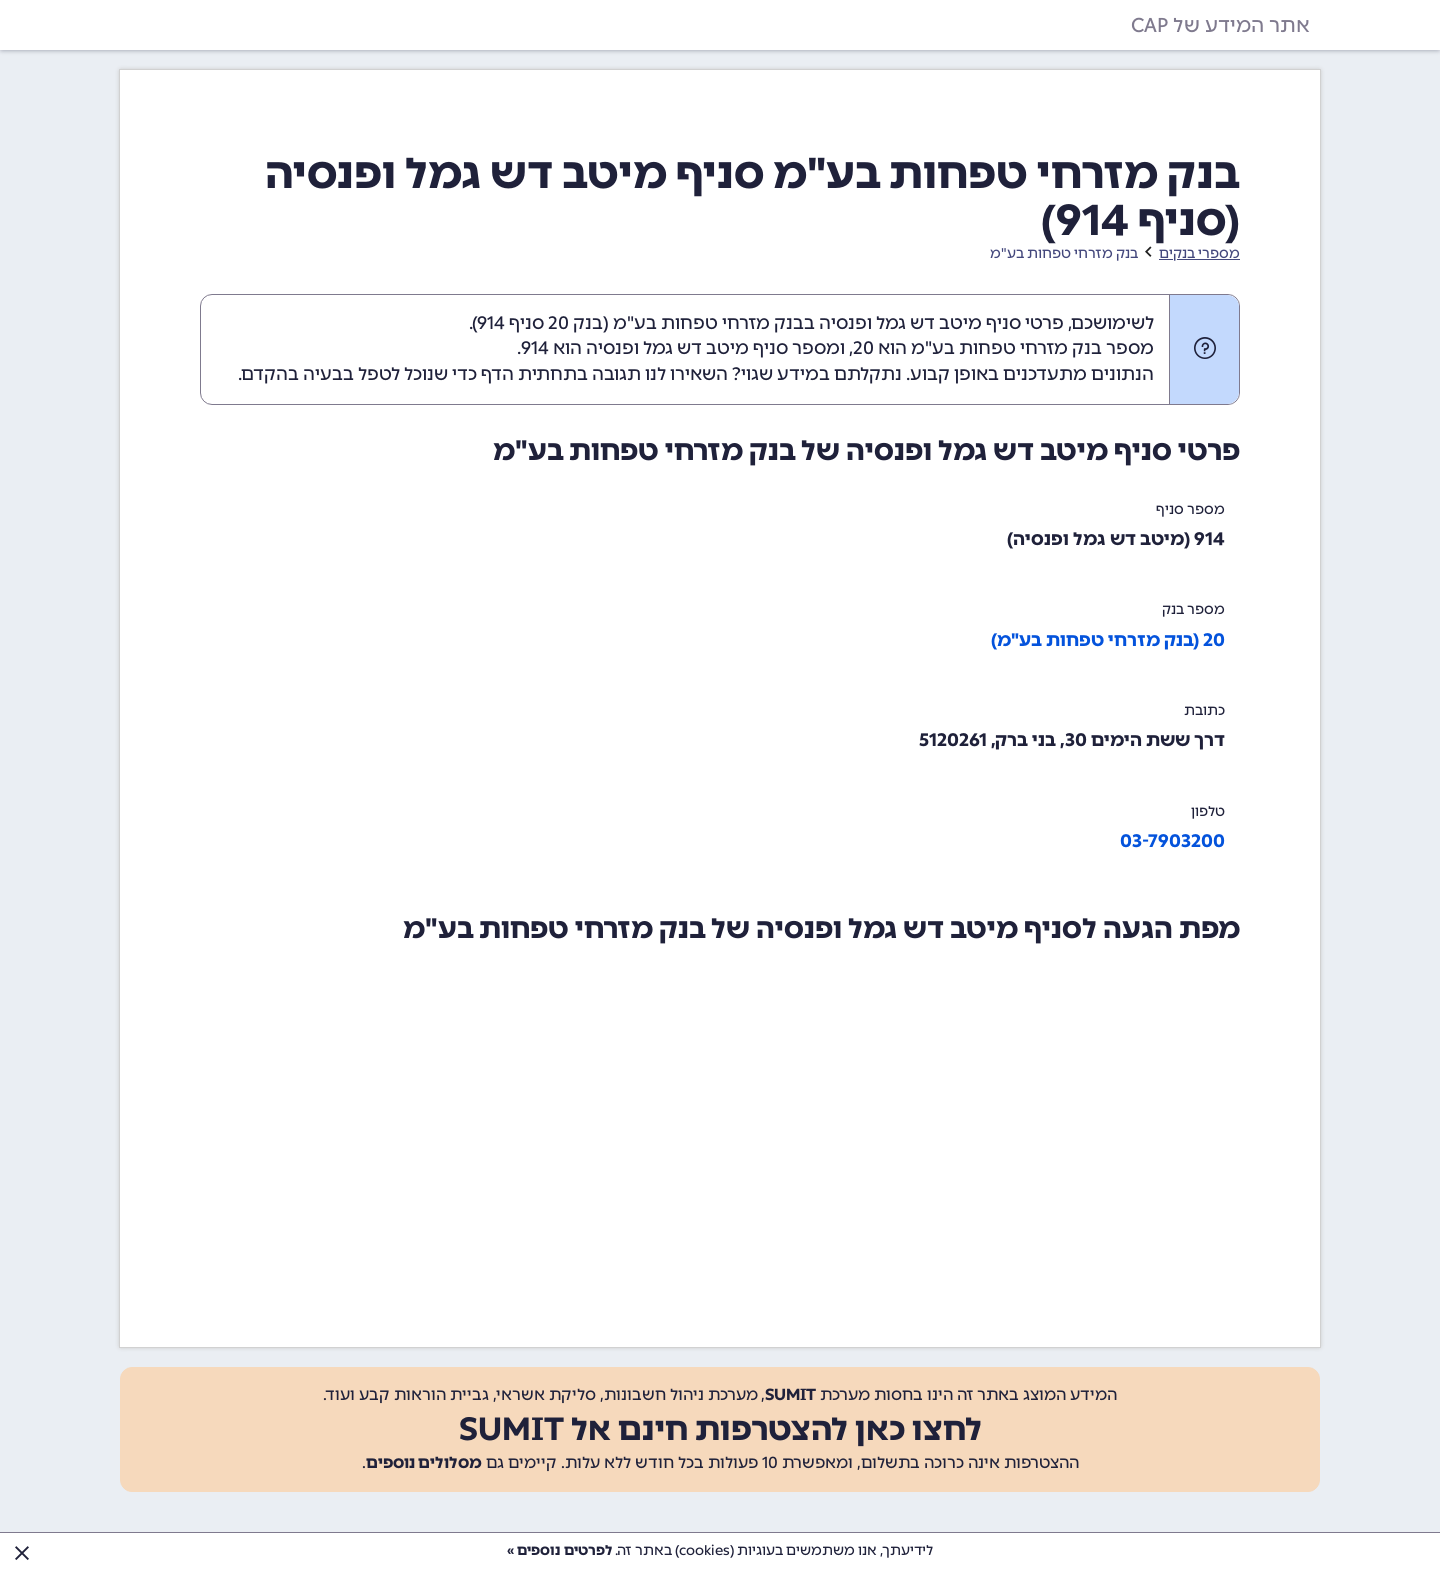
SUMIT (790, 1394)
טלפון (1208, 811)
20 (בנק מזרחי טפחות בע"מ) (1108, 640)
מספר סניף (1190, 509)
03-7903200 (1172, 841)
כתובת (1204, 710)
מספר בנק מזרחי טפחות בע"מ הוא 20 (1003, 348)
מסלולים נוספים (424, 1462)
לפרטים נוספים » (559, 1550)
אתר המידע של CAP (1220, 25)
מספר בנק (1193, 609)
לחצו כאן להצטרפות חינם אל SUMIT (720, 1429)
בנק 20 (575, 323)
